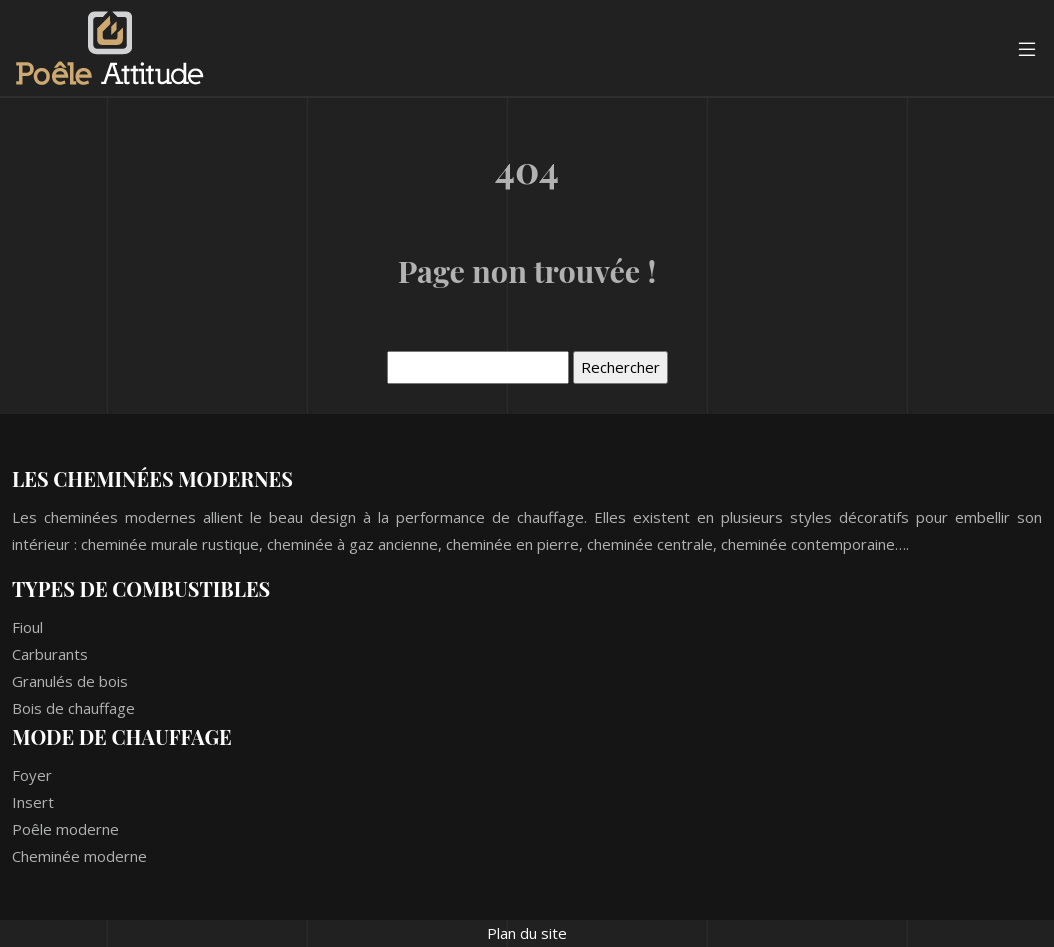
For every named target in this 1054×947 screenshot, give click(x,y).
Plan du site (527, 933)
